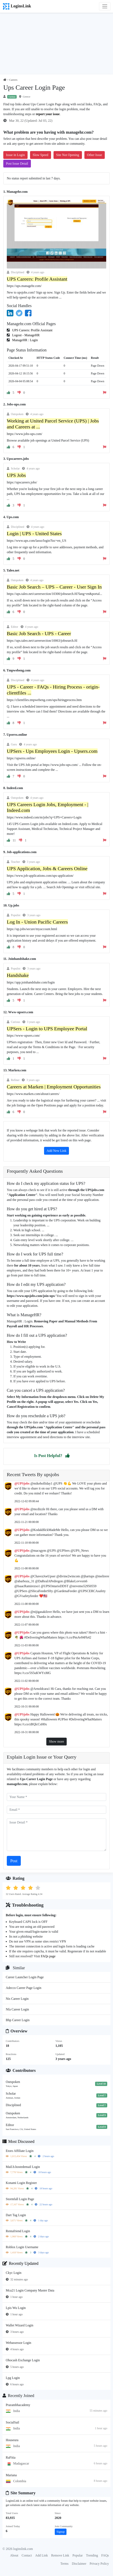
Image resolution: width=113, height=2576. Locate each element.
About (14, 2555)
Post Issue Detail (17, 163)
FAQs (105, 2555)
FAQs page (48, 1956)
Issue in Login (15, 155)
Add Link (41, 2555)
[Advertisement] (56, 43)
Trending (92, 2555)
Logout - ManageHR (25, 335)
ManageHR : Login (24, 340)
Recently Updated (20, 2263)
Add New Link (56, 1150)
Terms (64, 2563)
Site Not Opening (67, 155)
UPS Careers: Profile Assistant (31, 330)
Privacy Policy (99, 2563)
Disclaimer (79, 2563)
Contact (27, 2555)
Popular (77, 2555)
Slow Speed (40, 155)
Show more (56, 1741)
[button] (67, 1456)
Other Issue (94, 155)
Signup (61, 2531)
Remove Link (60, 2555)
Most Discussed (18, 2141)
